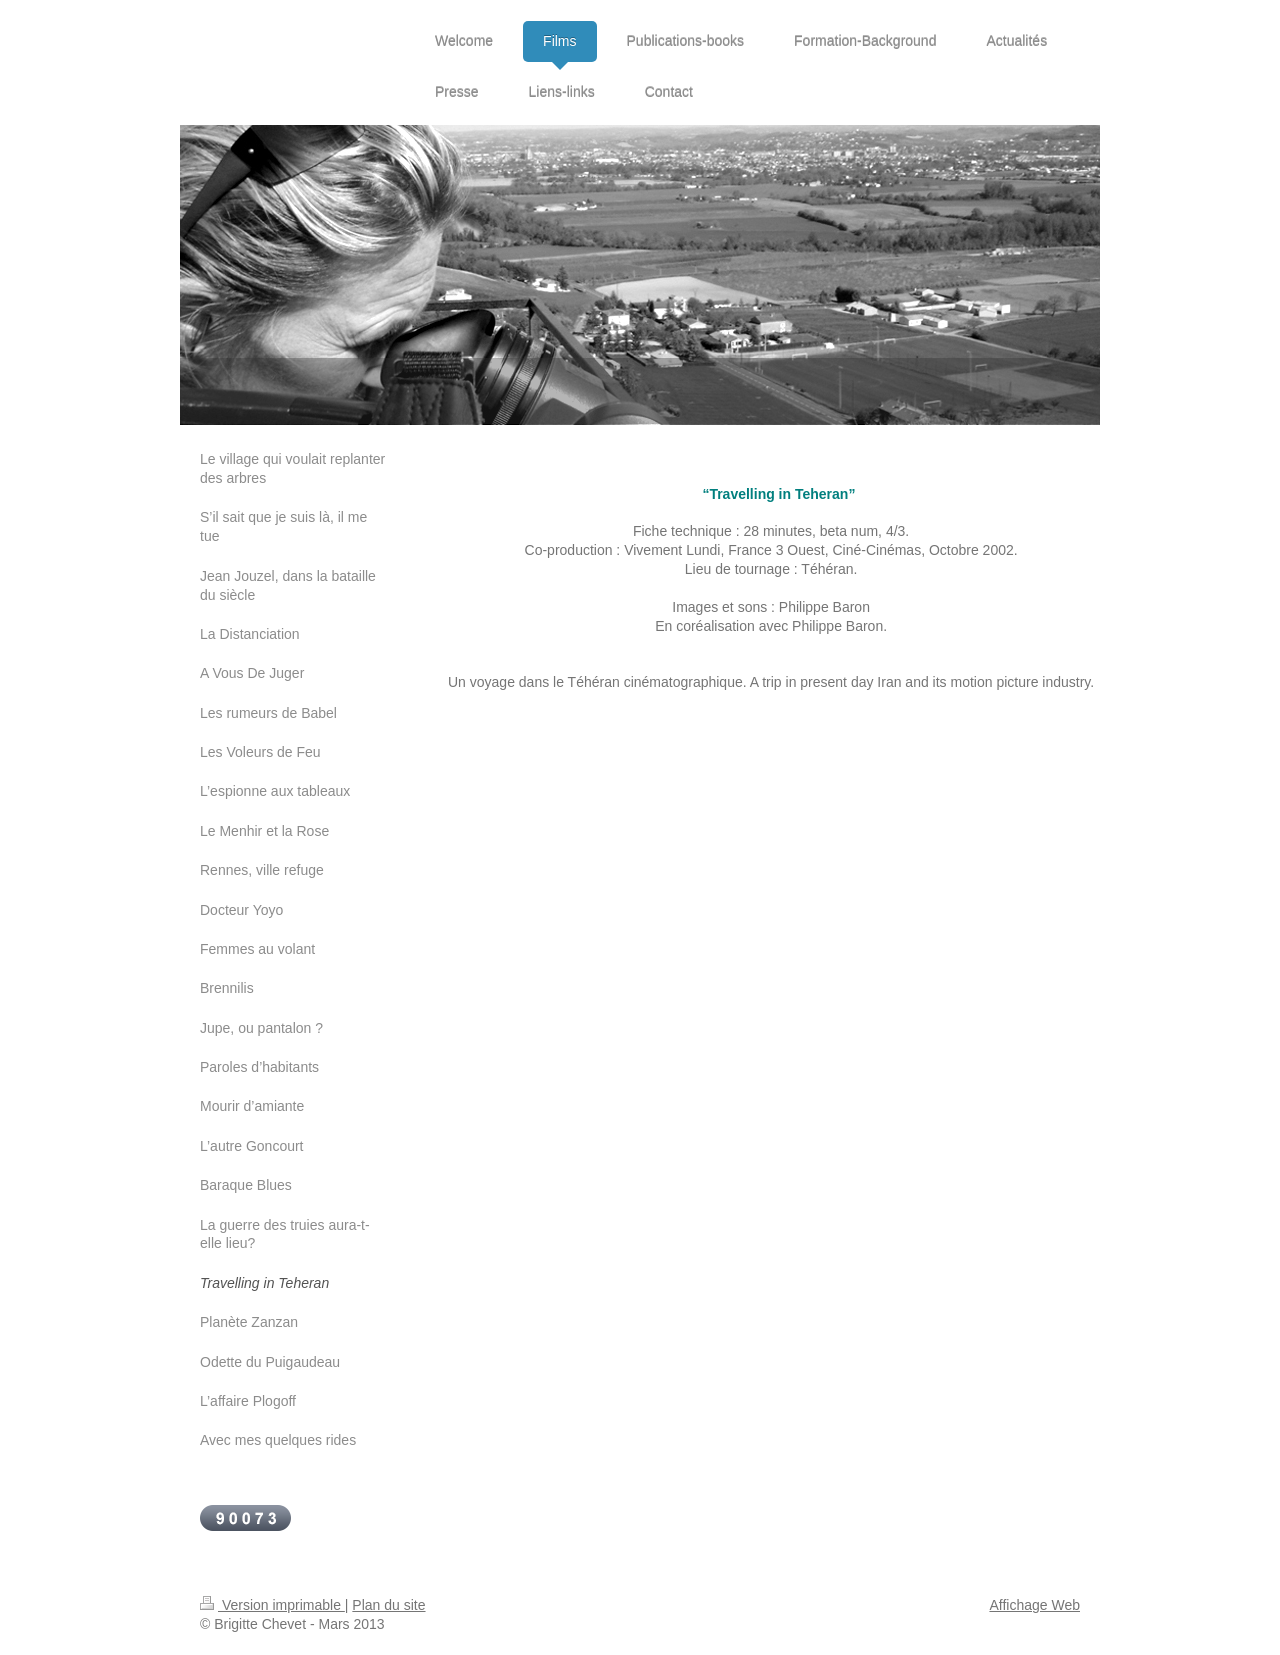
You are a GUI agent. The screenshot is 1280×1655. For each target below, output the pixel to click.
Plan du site (388, 1605)
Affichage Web (1034, 1605)
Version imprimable (272, 1605)
